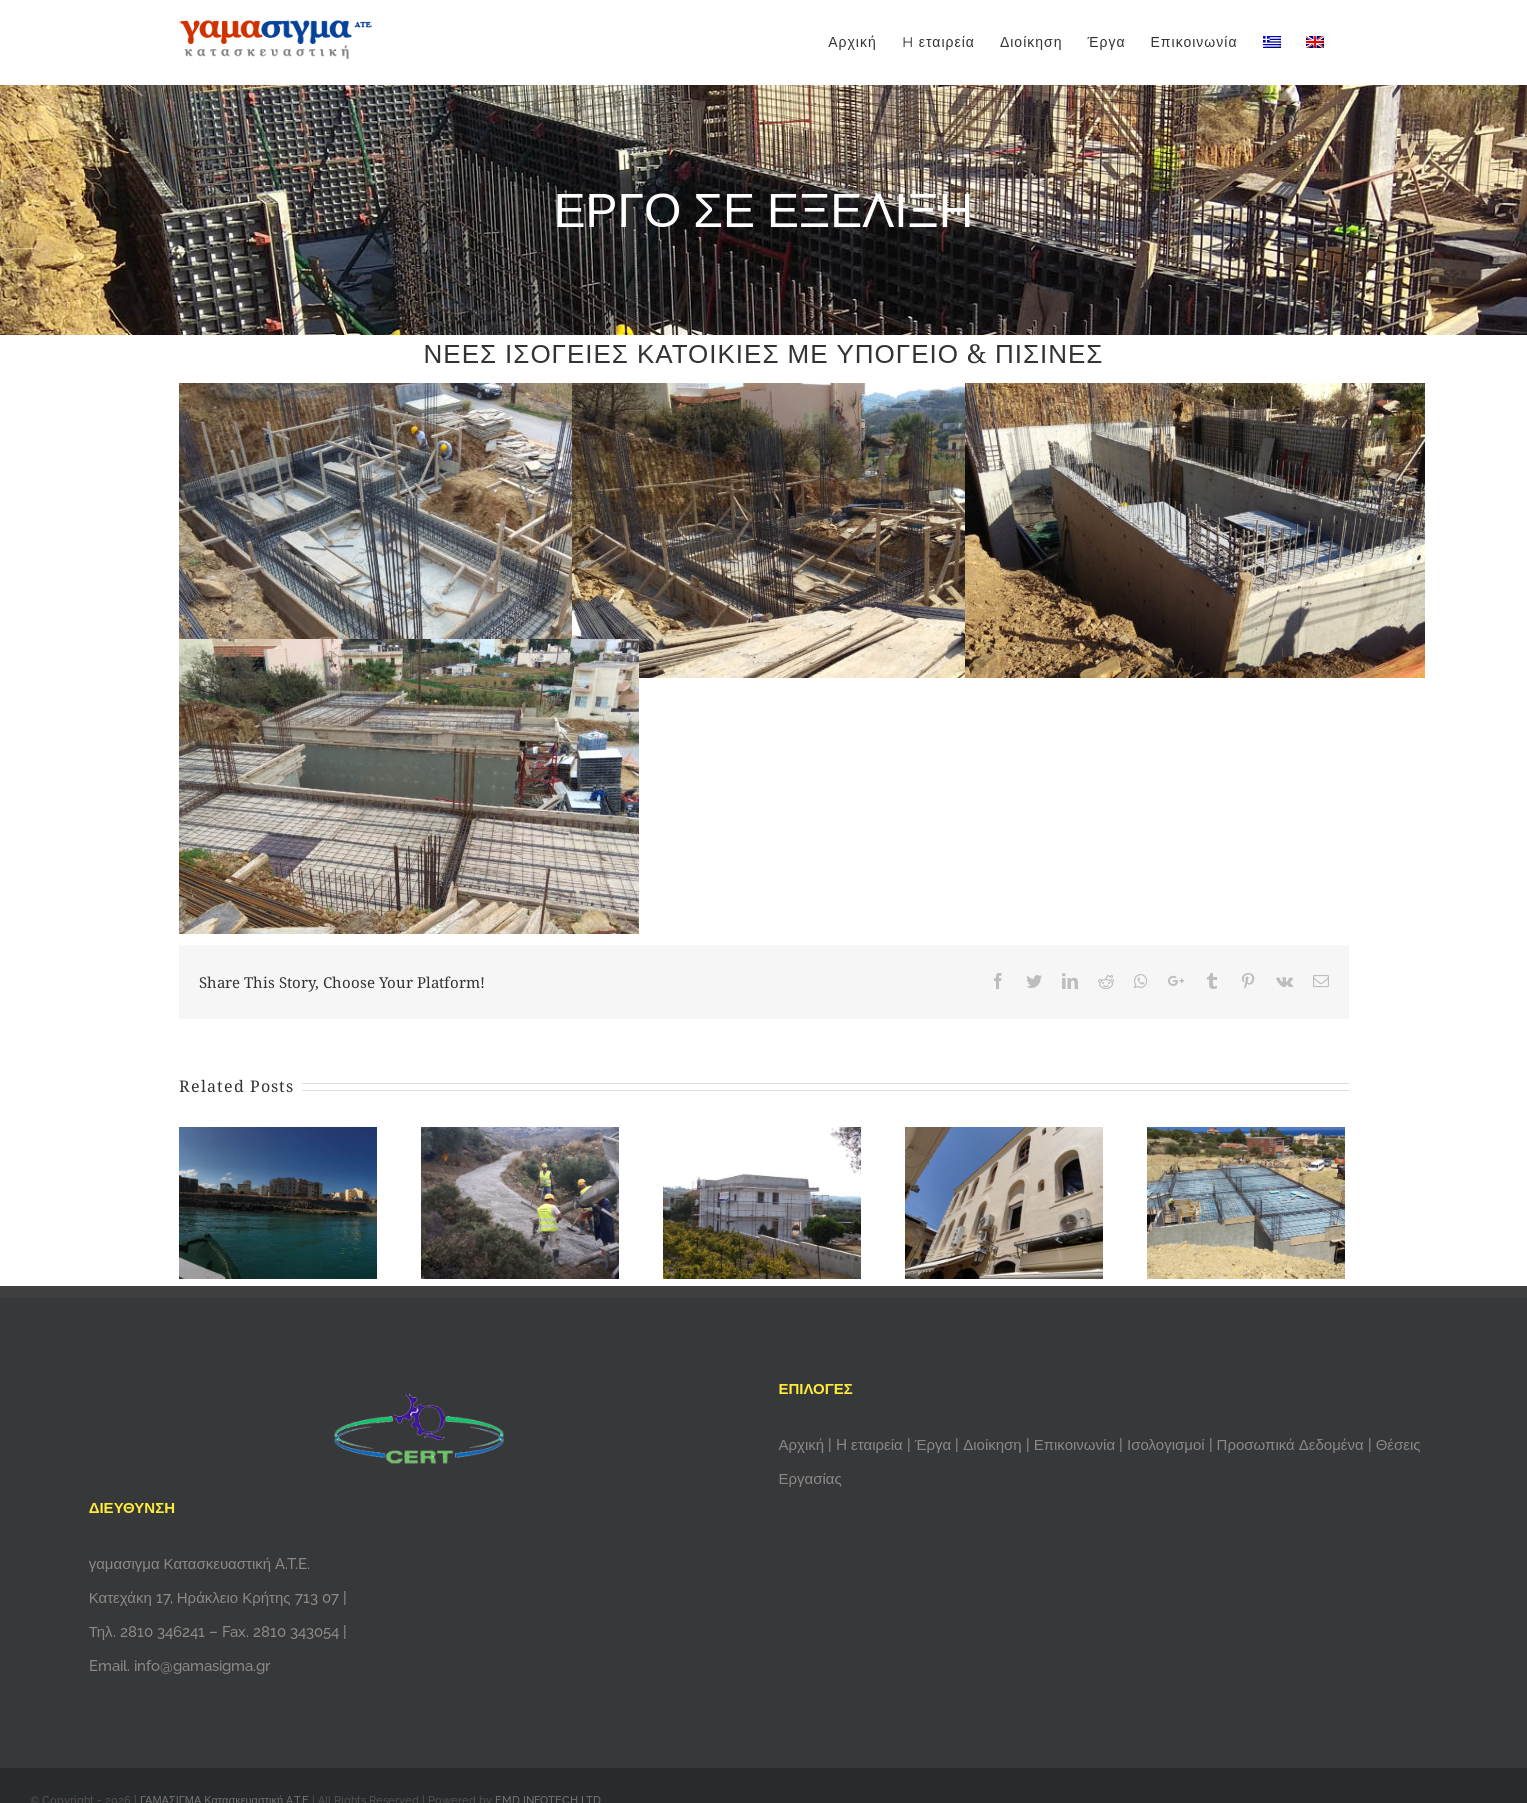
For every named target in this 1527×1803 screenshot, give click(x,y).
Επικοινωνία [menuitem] (1076, 1445)
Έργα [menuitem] (935, 1445)
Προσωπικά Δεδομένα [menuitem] (1290, 1445)
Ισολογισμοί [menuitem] (1166, 1445)
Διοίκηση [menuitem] (994, 1445)
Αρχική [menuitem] (804, 1445)
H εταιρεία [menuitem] (871, 1445)
